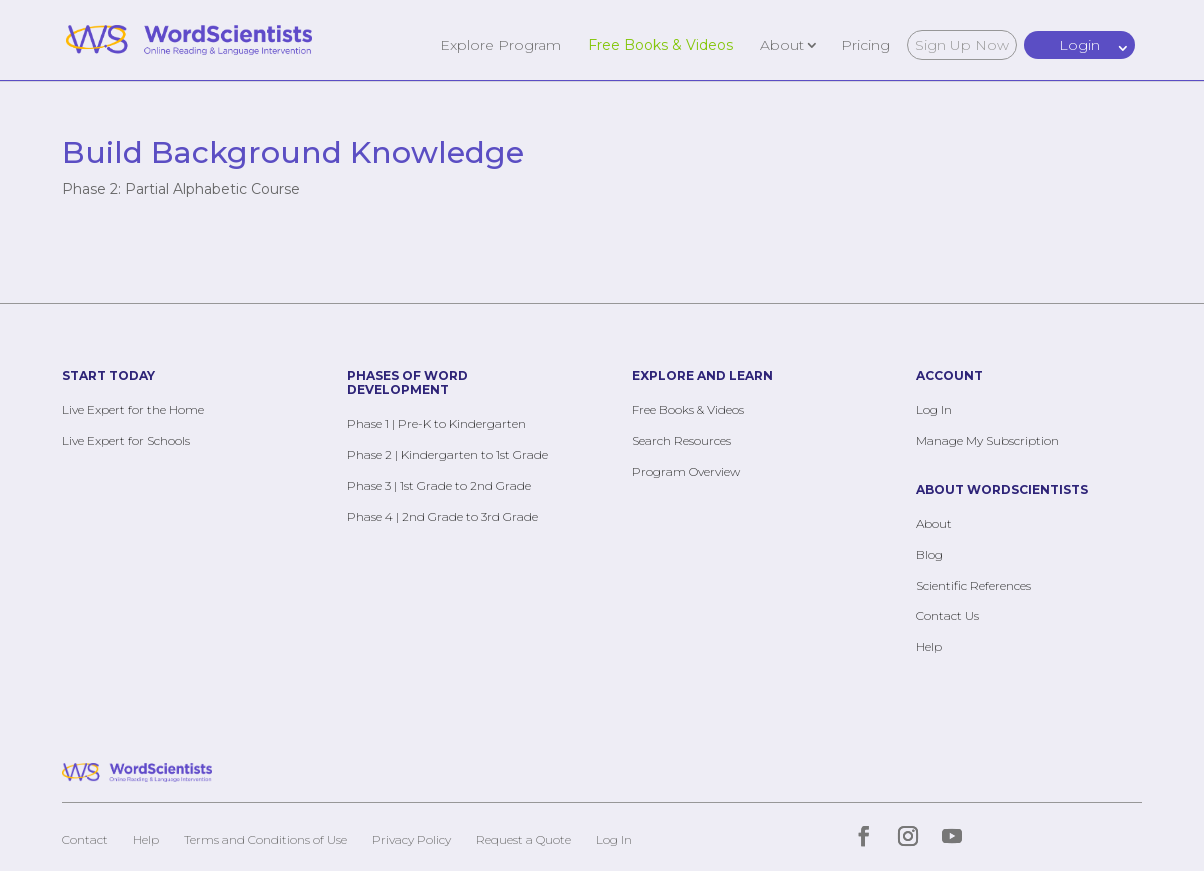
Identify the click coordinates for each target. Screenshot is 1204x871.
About (782, 44)
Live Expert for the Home (133, 409)
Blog (929, 554)
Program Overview (686, 471)
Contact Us (947, 615)
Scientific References (973, 585)
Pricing (865, 44)
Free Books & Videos (660, 44)
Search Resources (681, 440)
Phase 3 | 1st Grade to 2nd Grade (439, 485)
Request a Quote (523, 839)
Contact (85, 839)
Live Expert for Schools (126, 440)
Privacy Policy (411, 839)
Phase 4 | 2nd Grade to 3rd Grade (442, 516)
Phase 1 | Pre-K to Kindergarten (436, 423)
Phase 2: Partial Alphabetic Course (181, 189)
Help (929, 646)
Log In (934, 409)
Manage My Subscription (987, 440)
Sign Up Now (962, 45)
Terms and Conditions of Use (265, 839)
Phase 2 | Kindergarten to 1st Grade (447, 454)
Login (1079, 45)
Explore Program (500, 44)
